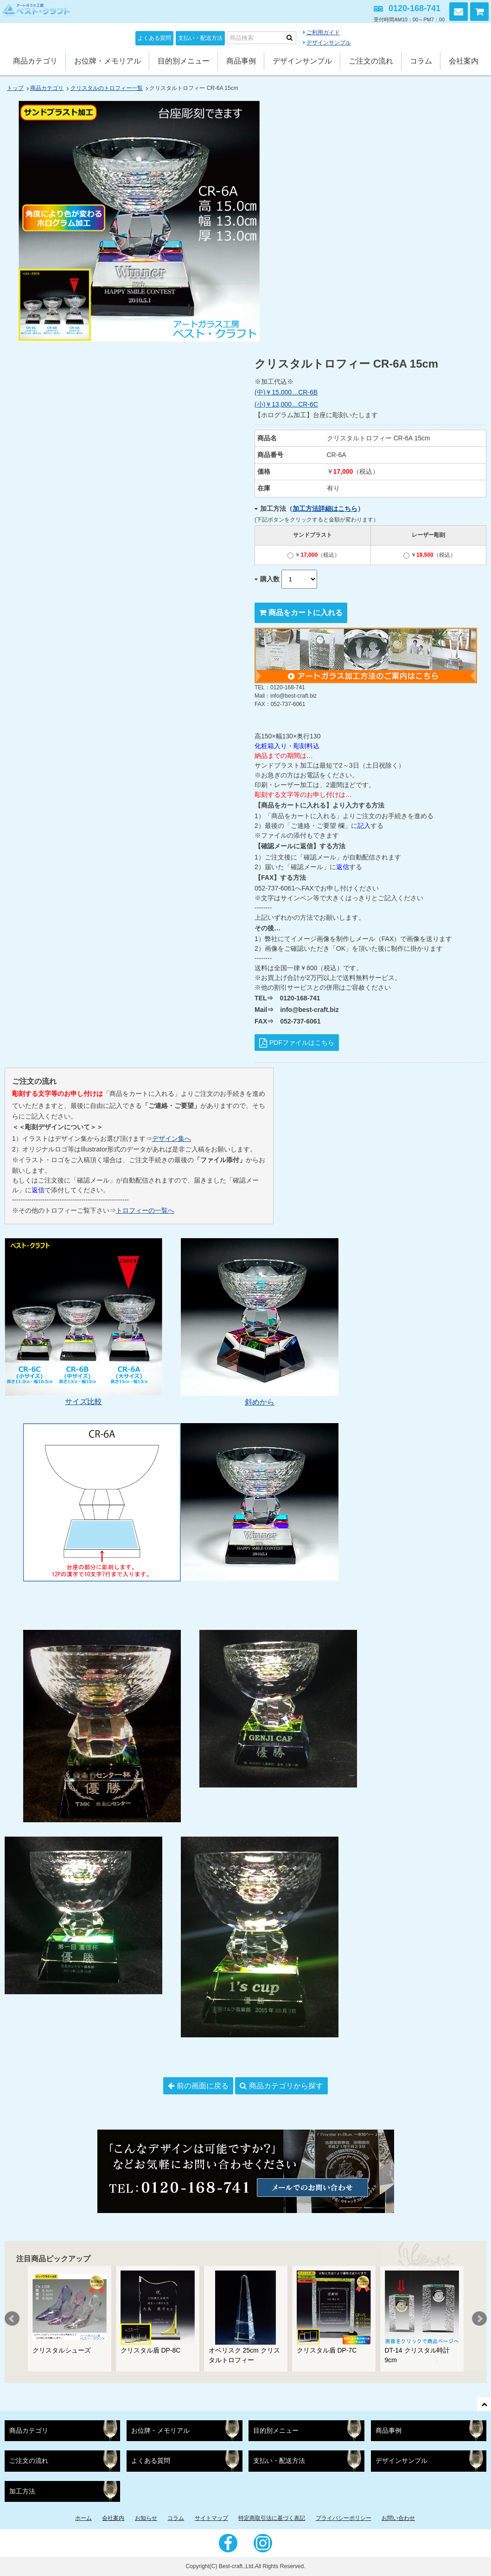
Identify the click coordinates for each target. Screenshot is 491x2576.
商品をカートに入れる (305, 613)
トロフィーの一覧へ (145, 1210)
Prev (12, 2318)
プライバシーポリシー (343, 2518)
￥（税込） (313, 555)
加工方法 (22, 2491)
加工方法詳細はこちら (325, 508)
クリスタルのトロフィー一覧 (106, 88)
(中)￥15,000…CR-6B (286, 392)
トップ (15, 88)
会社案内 (463, 61)
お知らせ (146, 2518)
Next (479, 2318)
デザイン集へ (171, 1138)
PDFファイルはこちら (301, 1042)
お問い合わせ (458, 11)
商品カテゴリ (35, 61)
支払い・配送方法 (200, 38)
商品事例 (241, 61)
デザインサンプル (328, 42)
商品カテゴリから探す (286, 2086)
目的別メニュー (184, 61)
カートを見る (479, 11)
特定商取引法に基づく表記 (271, 2518)
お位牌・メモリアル (107, 61)
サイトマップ (211, 2518)
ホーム (83, 2518)
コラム (421, 61)
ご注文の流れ (371, 61)
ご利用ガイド (323, 32)
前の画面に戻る (203, 2086)
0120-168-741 (414, 8)
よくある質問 (154, 38)
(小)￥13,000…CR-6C (286, 404)
